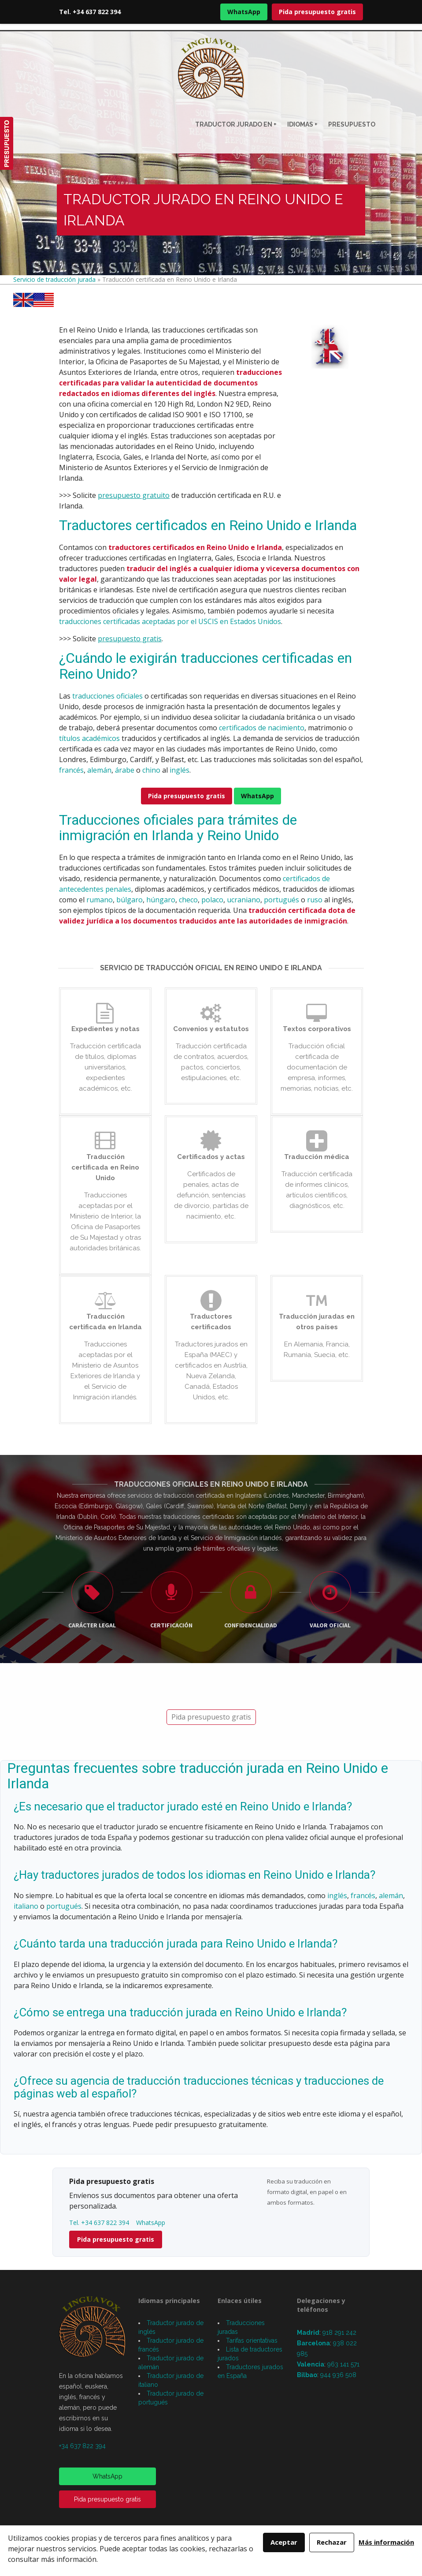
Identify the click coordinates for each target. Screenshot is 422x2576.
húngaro (160, 900)
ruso (314, 900)
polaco (212, 900)
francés (71, 770)
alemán (99, 770)
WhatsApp (243, 11)
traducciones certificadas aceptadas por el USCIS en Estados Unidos (170, 621)
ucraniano (243, 900)
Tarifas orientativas (252, 2340)
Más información (386, 2542)
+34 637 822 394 (82, 2445)
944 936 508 (338, 2374)
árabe (124, 770)
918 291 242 (339, 2332)
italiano (26, 1906)
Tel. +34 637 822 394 (90, 11)
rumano (99, 900)
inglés (179, 770)
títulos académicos (89, 738)
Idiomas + (302, 124)
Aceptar (283, 2542)
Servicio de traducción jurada (54, 279)
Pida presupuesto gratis (317, 11)
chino (151, 770)
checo (188, 900)
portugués (281, 900)
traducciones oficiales (107, 696)
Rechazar (332, 2542)
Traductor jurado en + (236, 124)
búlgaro (129, 900)
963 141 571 (343, 2364)
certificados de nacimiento (261, 728)
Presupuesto (351, 124)
